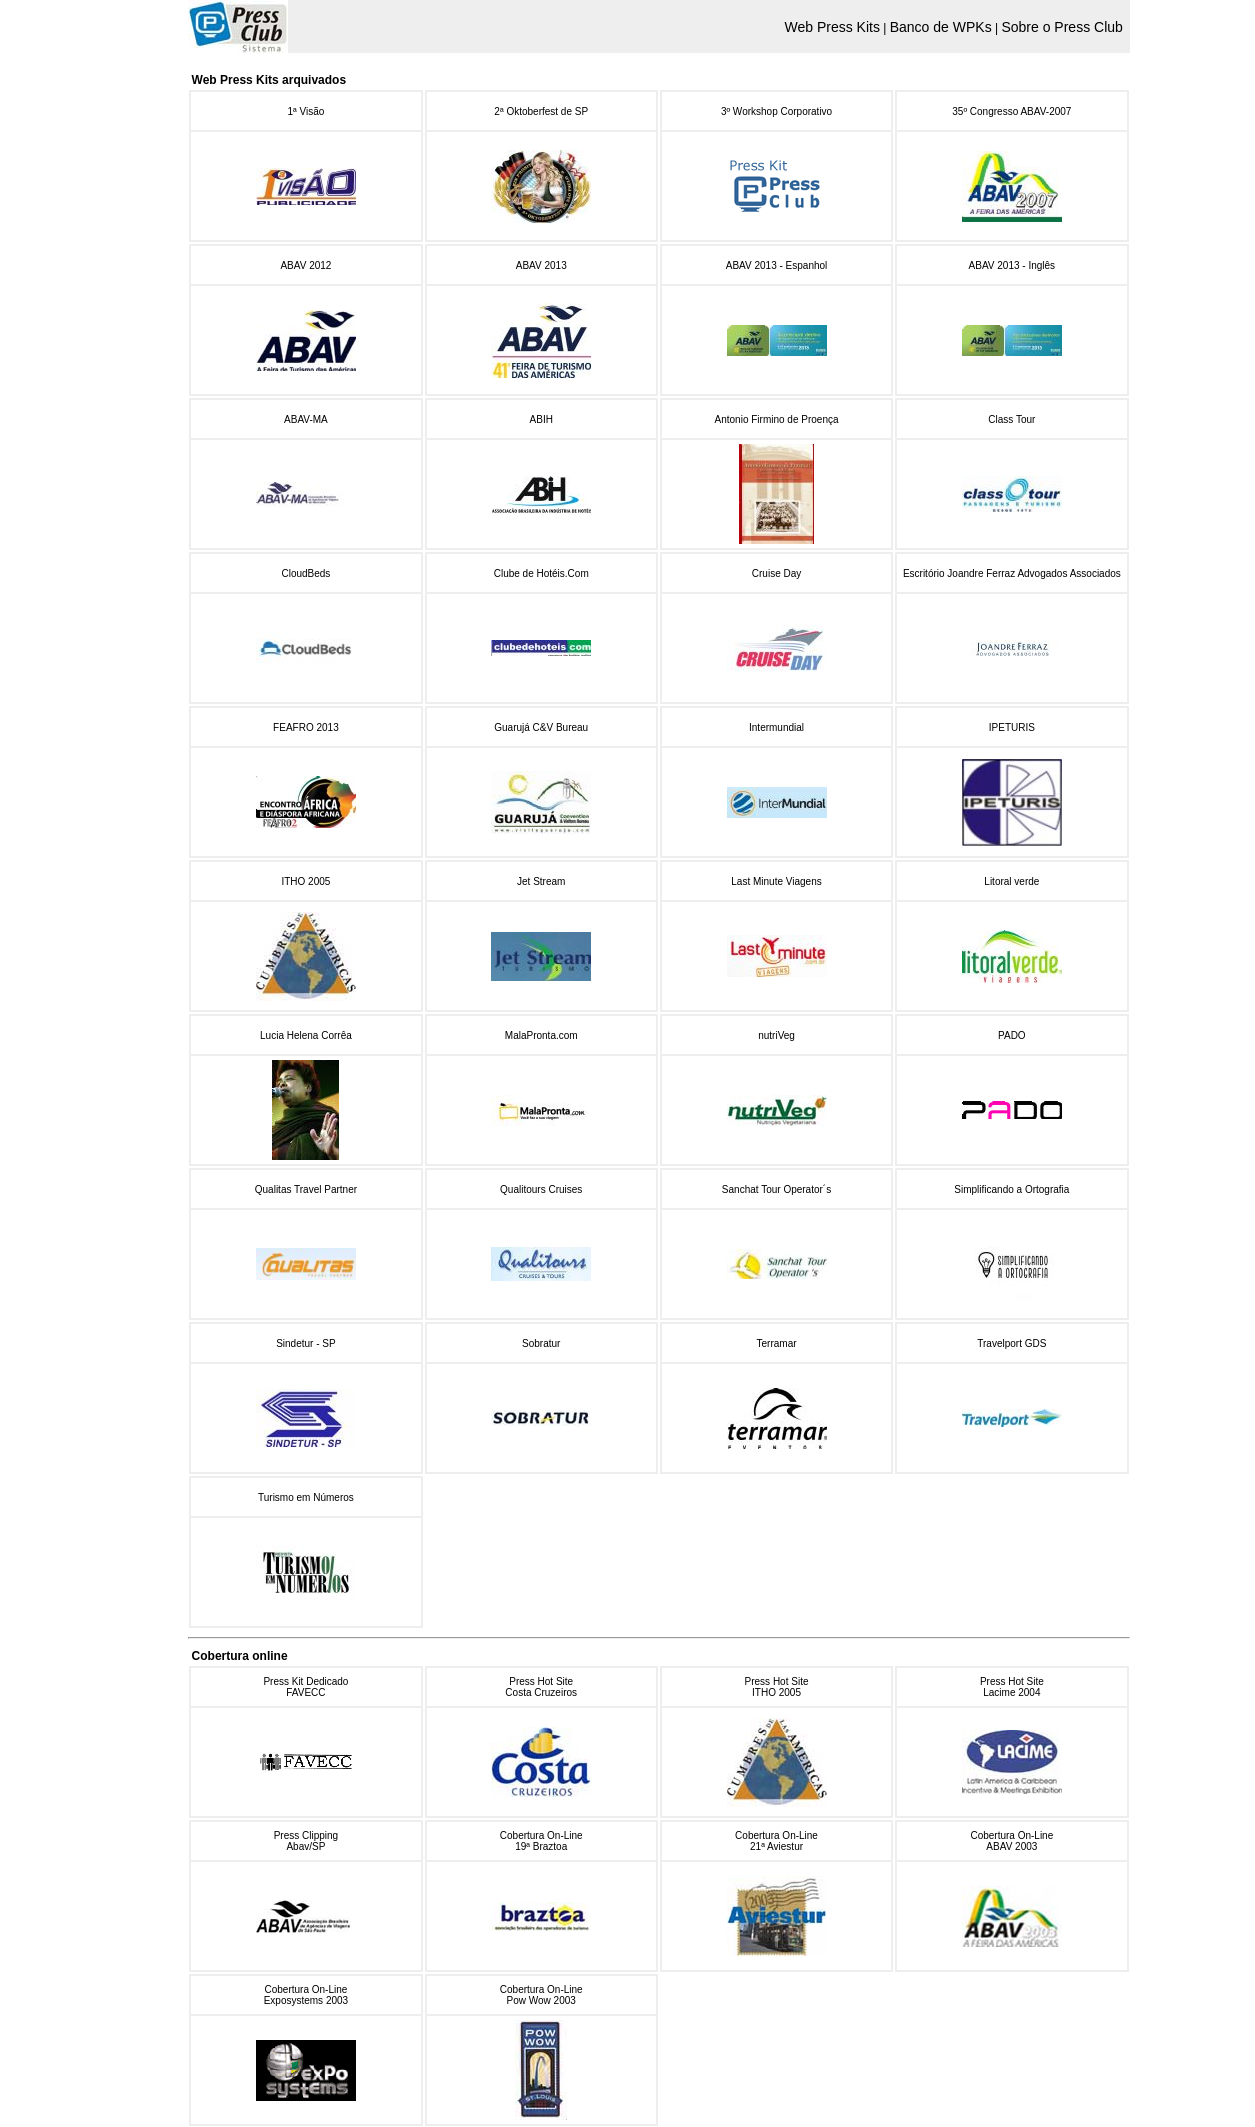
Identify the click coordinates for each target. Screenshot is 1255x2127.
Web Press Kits (831, 27)
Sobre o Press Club (1061, 27)
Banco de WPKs (941, 27)
